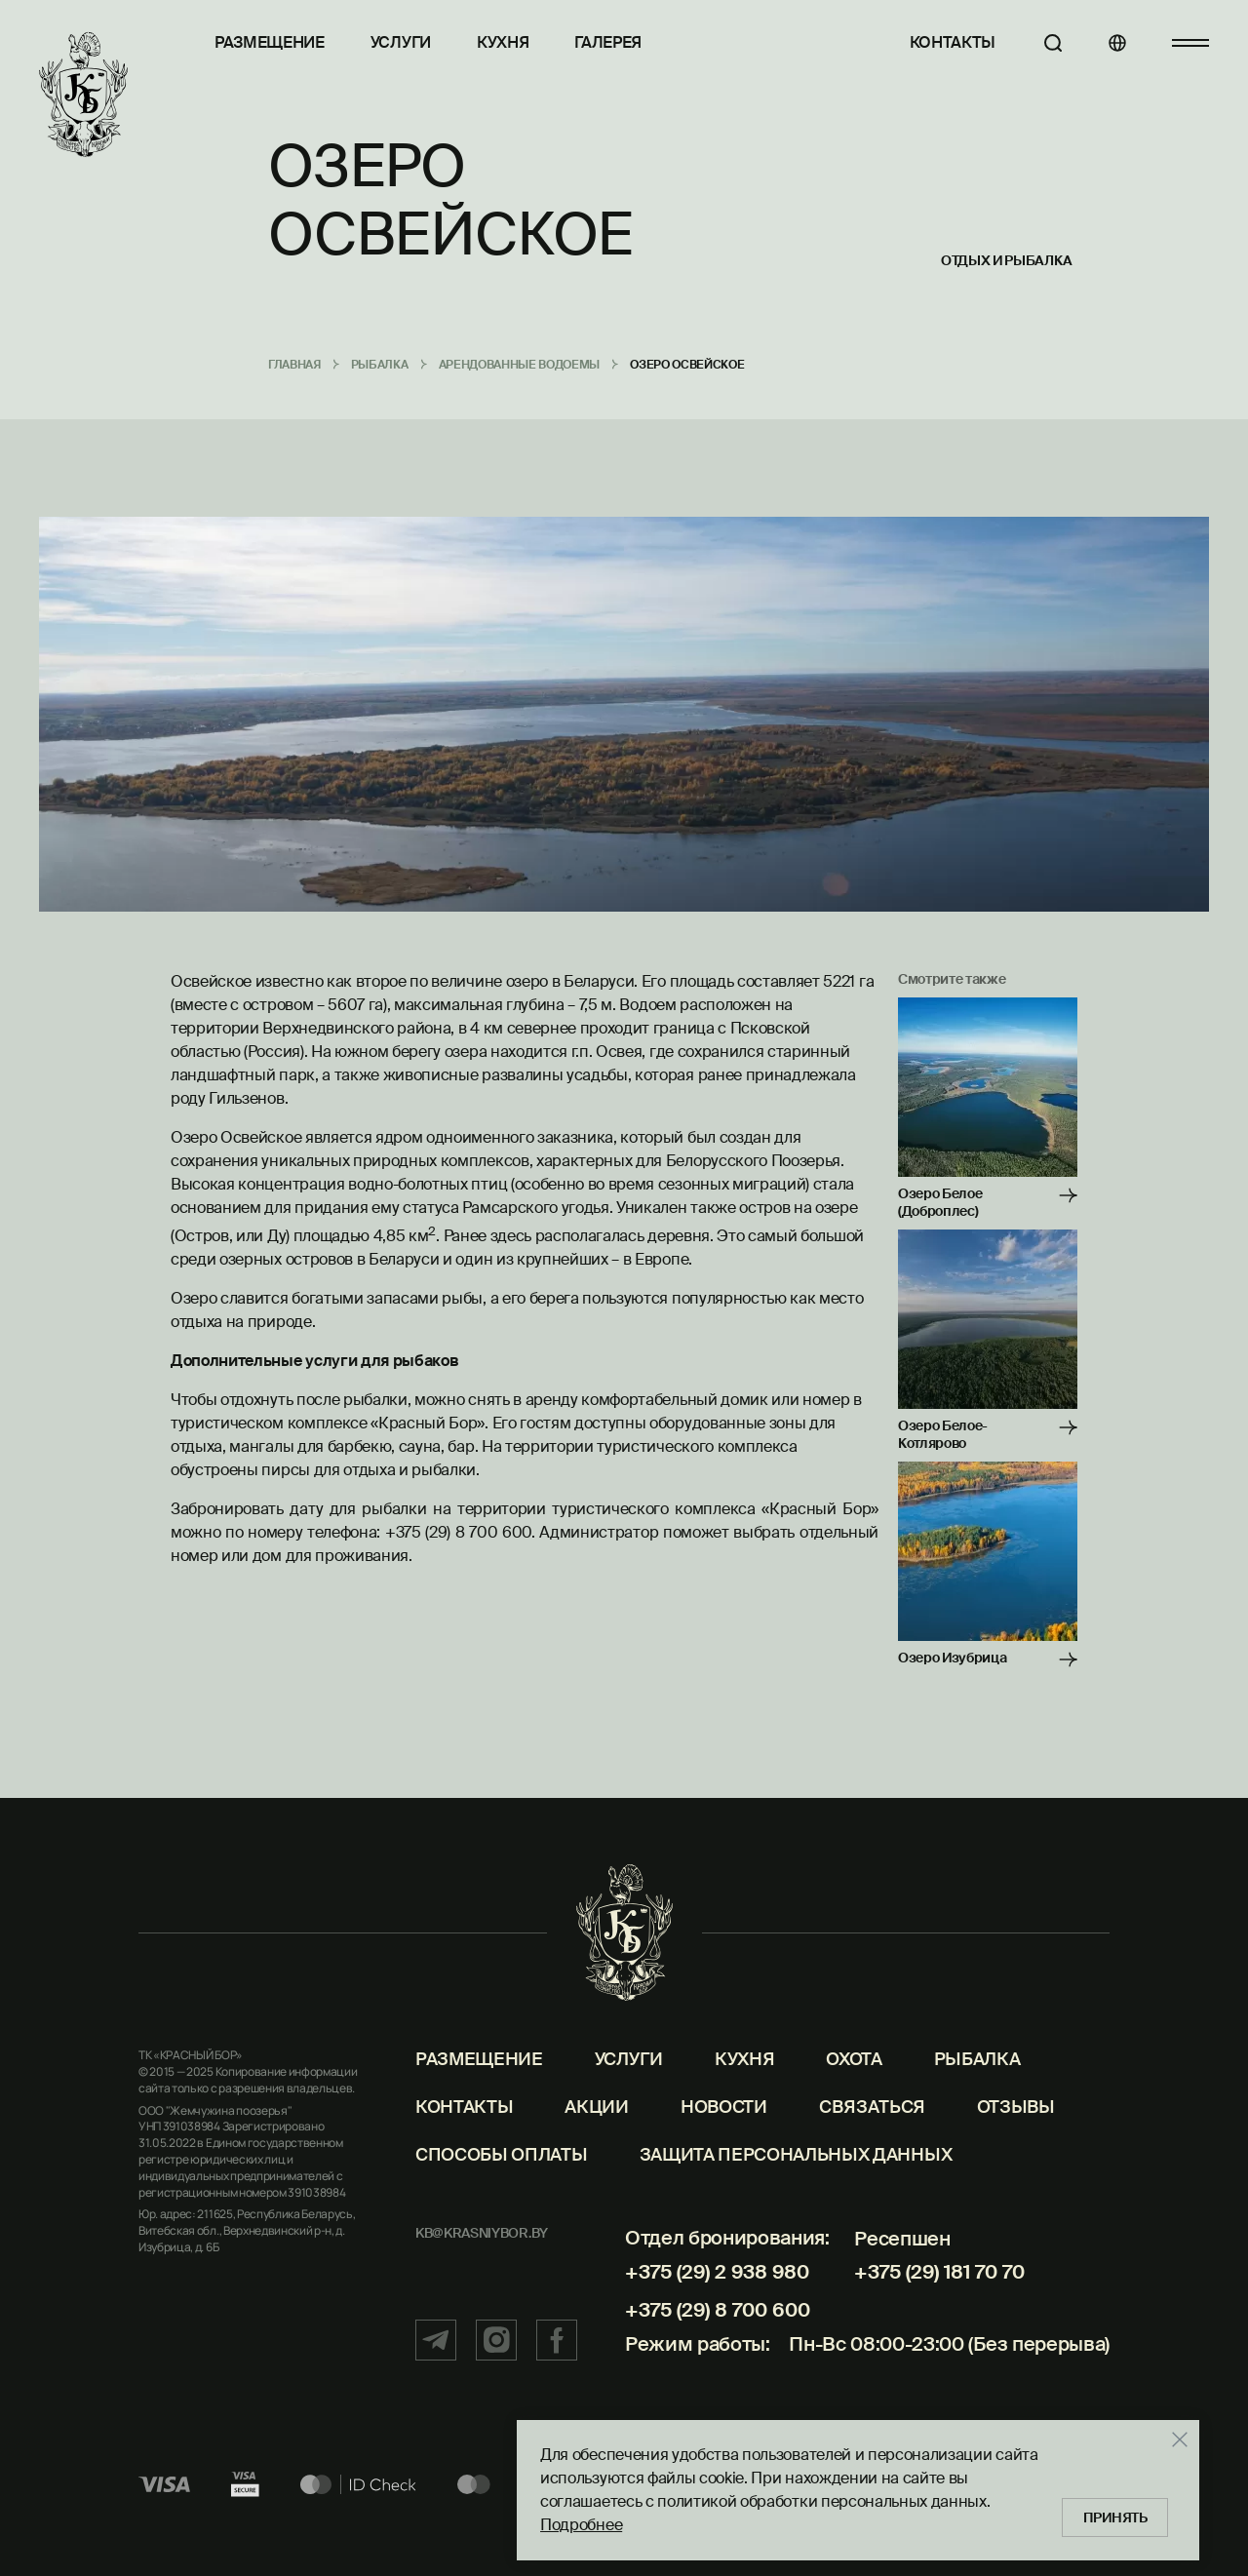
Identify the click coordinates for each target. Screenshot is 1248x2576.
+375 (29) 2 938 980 (716, 2272)
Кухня (502, 42)
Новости (724, 2108)
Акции (596, 2108)
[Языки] (1116, 43)
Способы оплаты (501, 2155)
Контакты (951, 42)
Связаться (872, 2108)
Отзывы (1016, 2108)
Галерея (608, 42)
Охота (853, 2061)
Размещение (269, 42)
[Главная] (83, 94)
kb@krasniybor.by (481, 2234)
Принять (1115, 2517)
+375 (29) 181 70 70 (939, 2272)
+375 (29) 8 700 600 (716, 2310)
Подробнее (581, 2525)
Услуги (400, 42)
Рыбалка (977, 2061)
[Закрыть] (1179, 2439)
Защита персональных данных (796, 2155)
